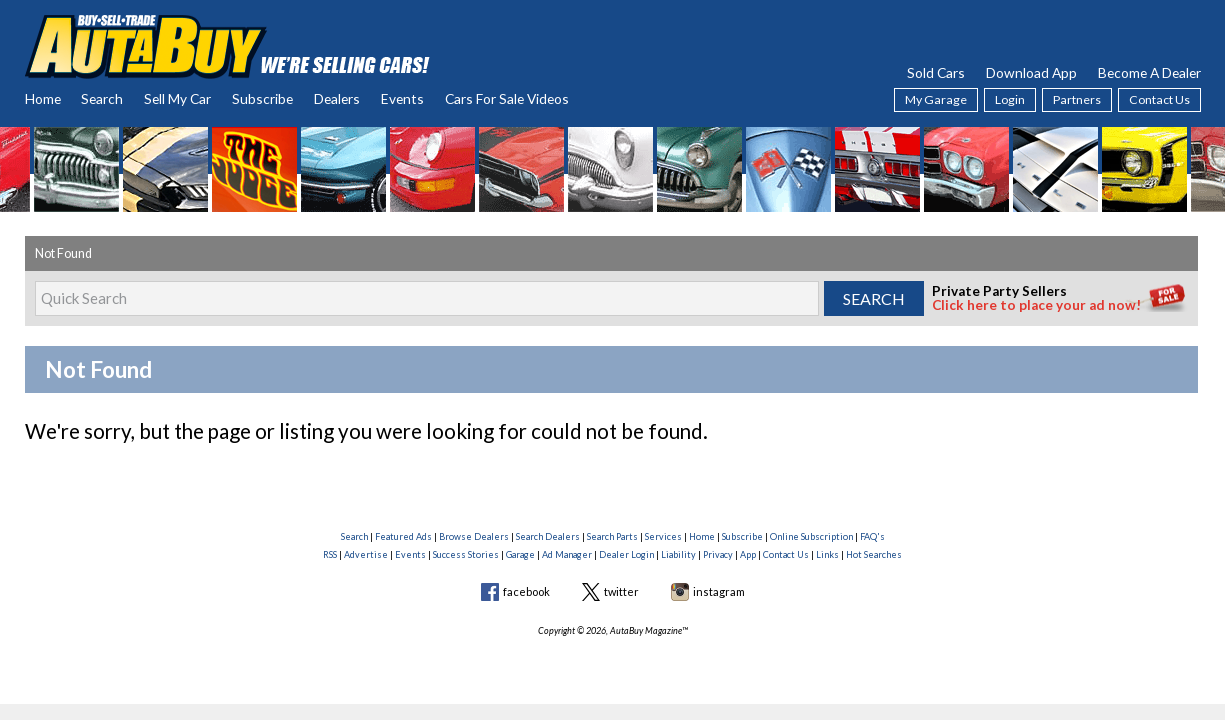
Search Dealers (548, 536)
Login (1010, 99)
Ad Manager (567, 554)
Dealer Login (626, 554)
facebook (526, 591)
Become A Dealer (1149, 72)
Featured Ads (403, 536)
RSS (330, 554)
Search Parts (612, 536)
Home (43, 98)
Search (102, 98)
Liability (678, 554)
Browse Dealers (474, 536)
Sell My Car (177, 98)
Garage (520, 554)
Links (827, 554)
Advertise (366, 554)
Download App (1031, 72)
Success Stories (466, 554)
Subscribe (262, 98)
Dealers (337, 98)
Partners (1077, 99)
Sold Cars (936, 72)
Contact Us (1159, 99)
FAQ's (872, 536)
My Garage (936, 99)
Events (402, 98)
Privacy (718, 554)
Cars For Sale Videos (507, 98)
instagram (719, 591)
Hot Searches (874, 554)
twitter (621, 591)
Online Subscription (811, 536)
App (748, 554)
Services (663, 536)
